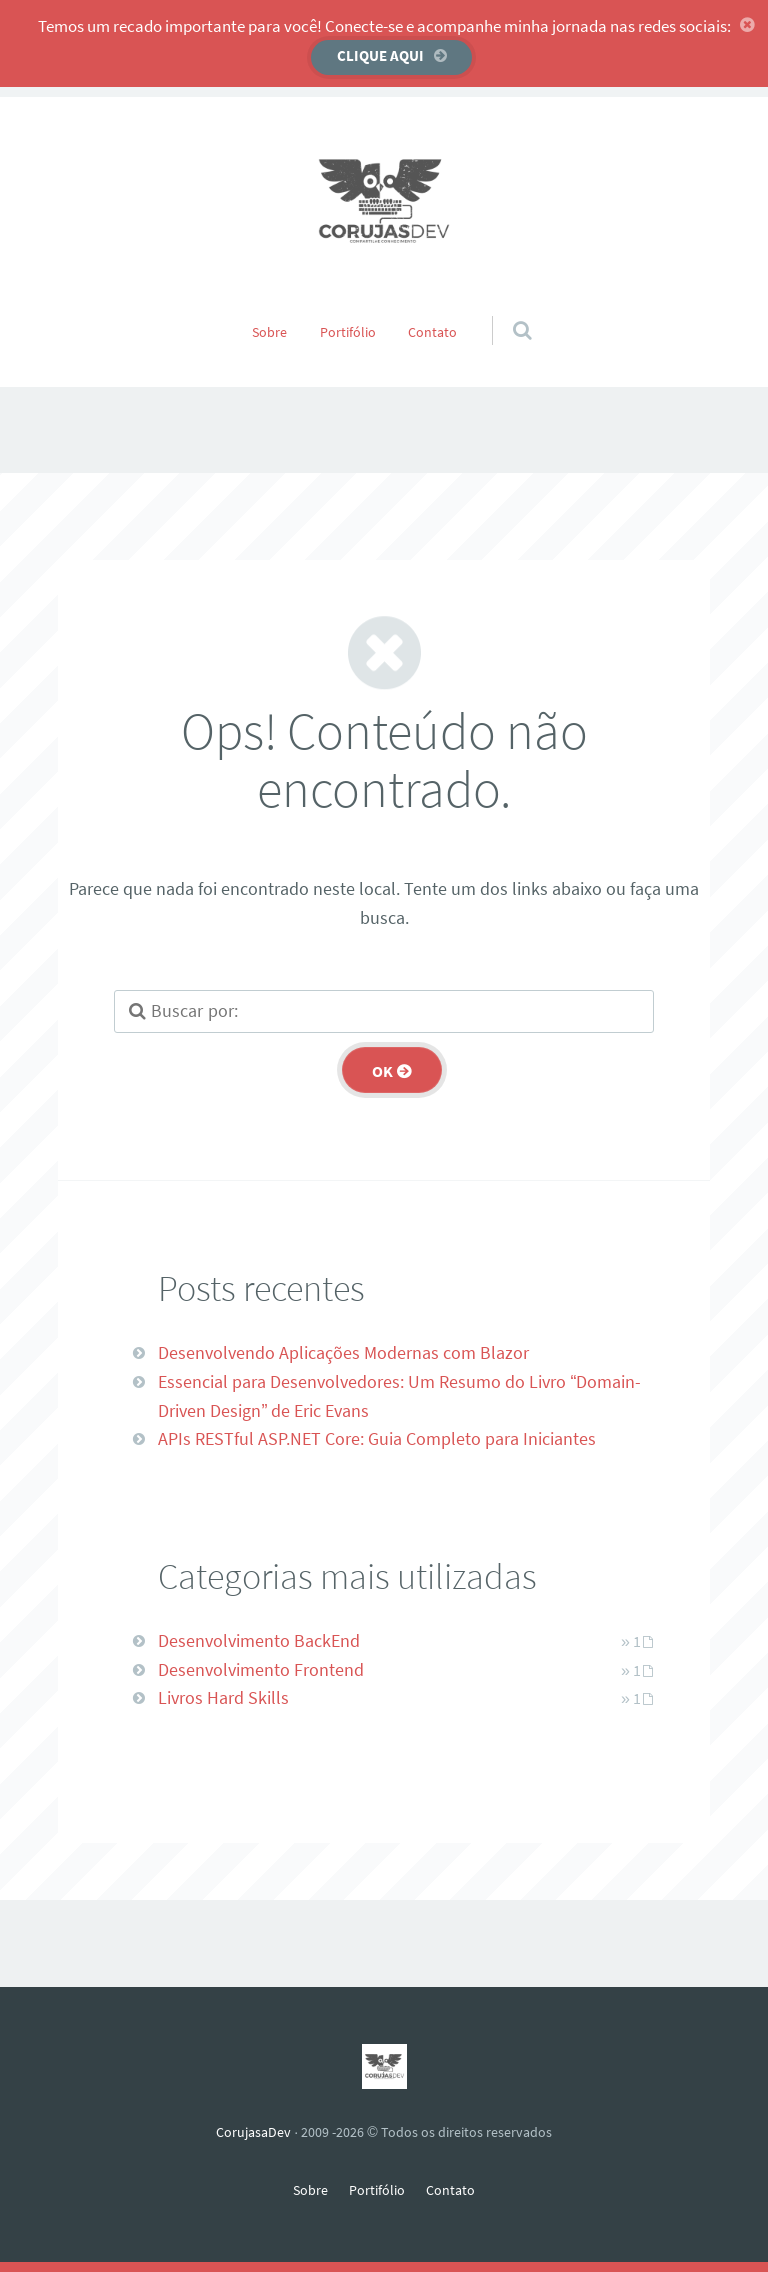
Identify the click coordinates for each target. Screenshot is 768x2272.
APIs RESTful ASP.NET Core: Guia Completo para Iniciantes (377, 1438)
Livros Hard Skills (223, 1697)
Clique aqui (380, 55)
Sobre (269, 332)
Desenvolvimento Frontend (261, 1669)
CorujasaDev (253, 2132)
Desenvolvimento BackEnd (259, 1640)
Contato (432, 332)
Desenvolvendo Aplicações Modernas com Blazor (343, 1352)
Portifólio (348, 332)
